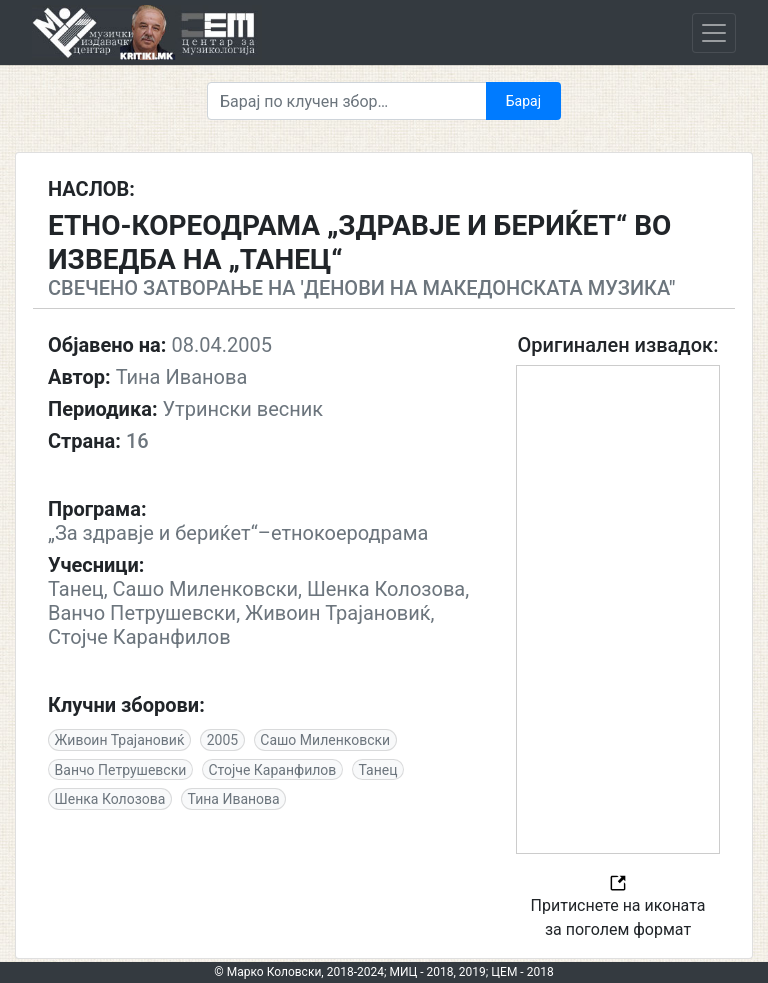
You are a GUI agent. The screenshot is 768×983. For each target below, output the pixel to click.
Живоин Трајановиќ (120, 740)
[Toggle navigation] (714, 33)
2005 (222, 740)
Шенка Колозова (110, 799)
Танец (378, 770)
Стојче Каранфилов (272, 770)
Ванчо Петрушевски (121, 770)
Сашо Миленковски (325, 740)
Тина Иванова (234, 799)
